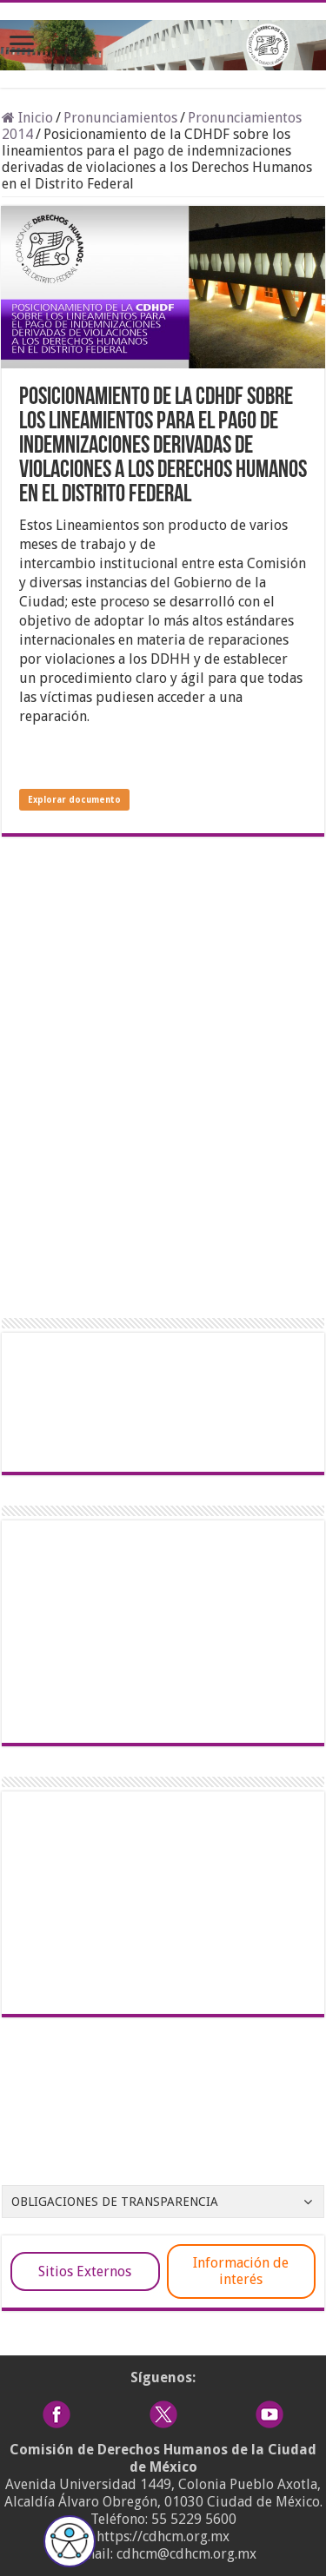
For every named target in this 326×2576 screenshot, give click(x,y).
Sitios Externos (84, 2271)
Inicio (27, 117)
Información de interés (241, 2271)
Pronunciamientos (120, 117)
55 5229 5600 (193, 2519)
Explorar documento (74, 800)
